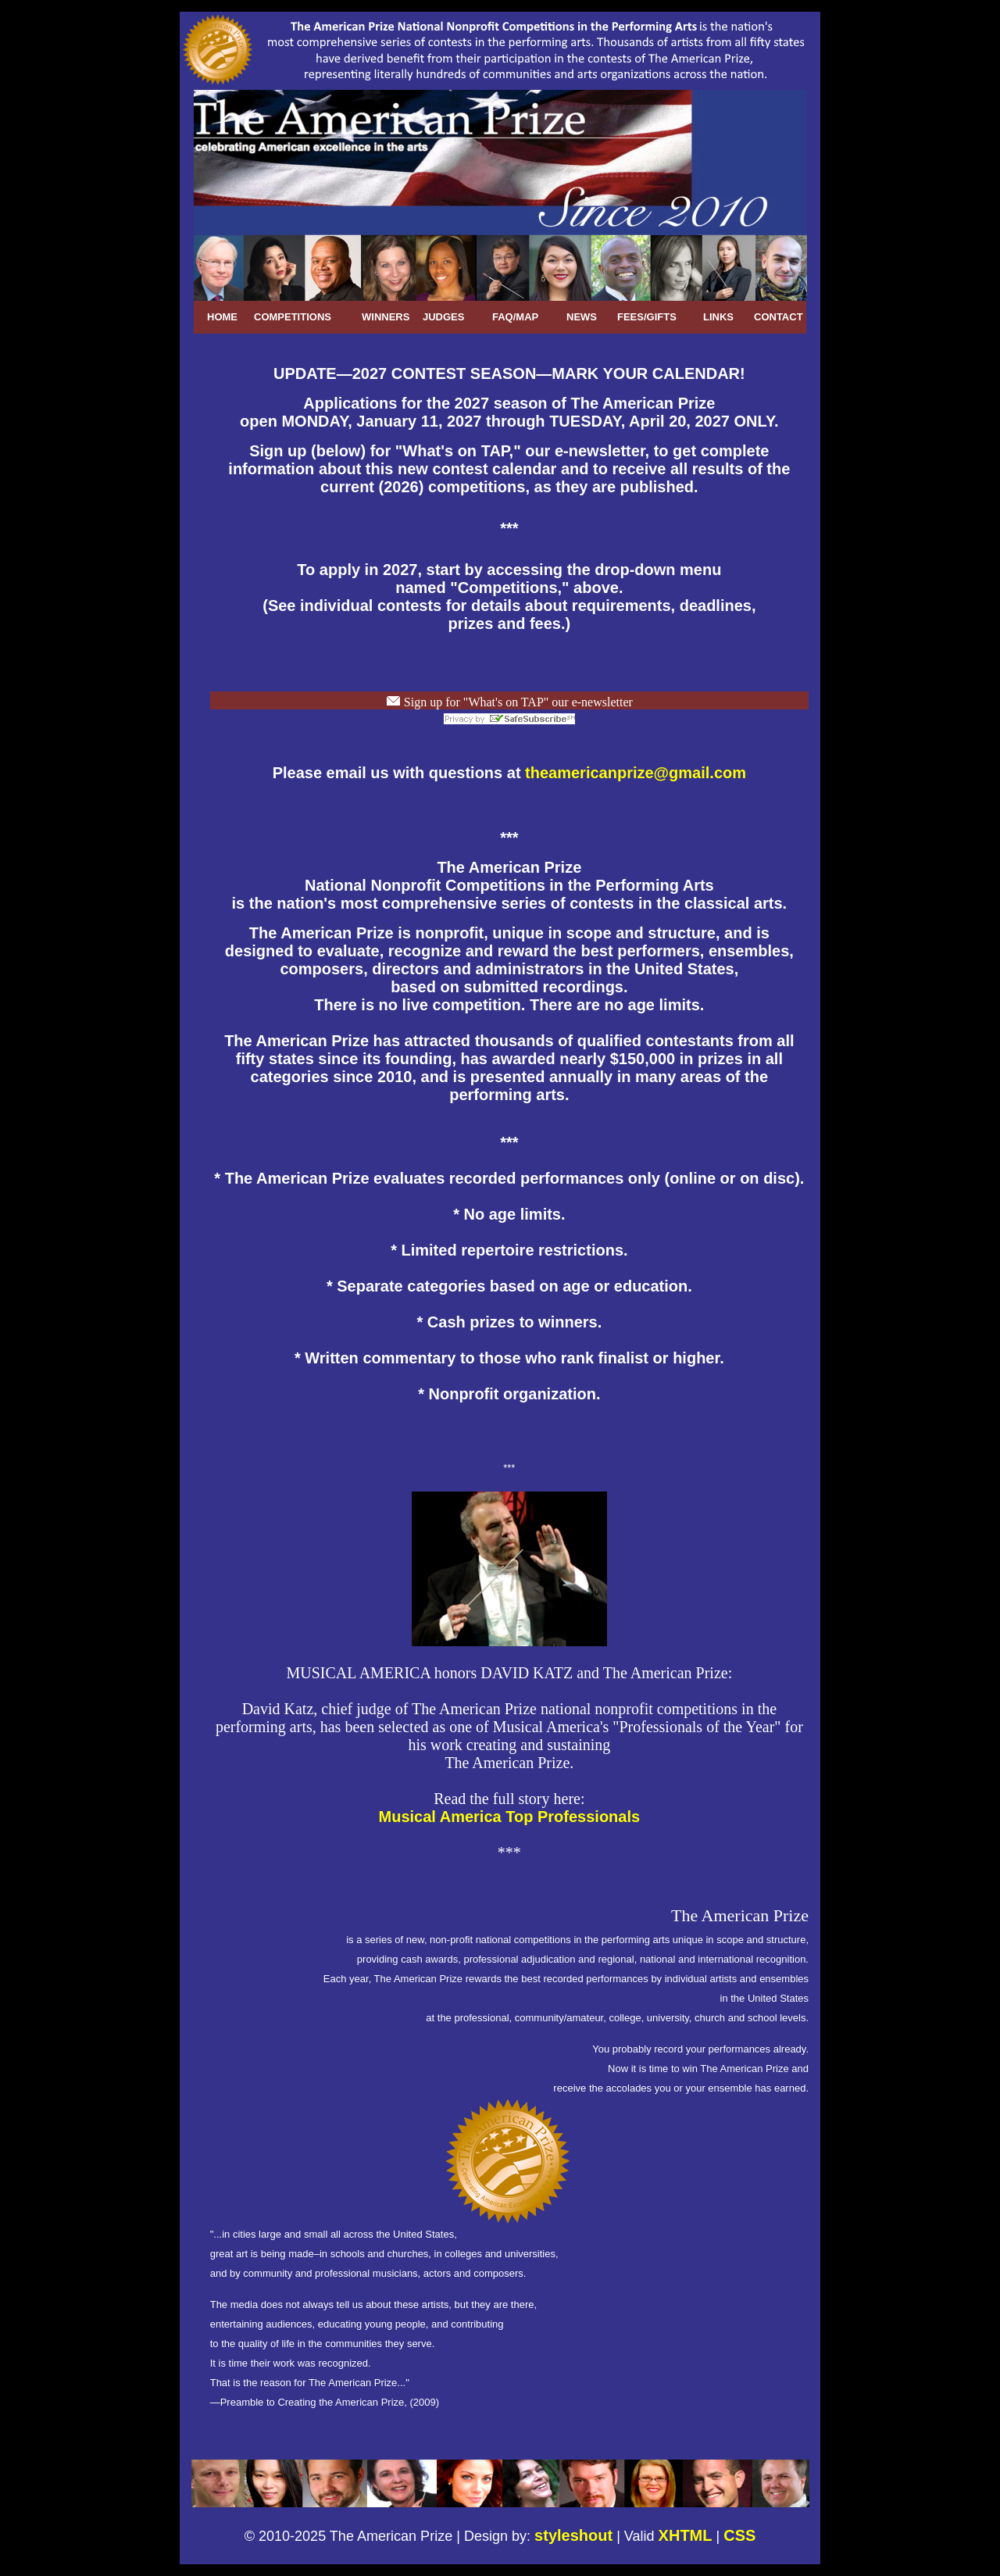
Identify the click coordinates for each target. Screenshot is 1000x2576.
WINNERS (385, 317)
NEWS (581, 317)
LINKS (718, 317)
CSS (739, 2535)
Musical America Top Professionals (510, 1816)
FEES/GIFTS (647, 317)
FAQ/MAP (515, 317)
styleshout (573, 2535)
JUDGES (443, 317)
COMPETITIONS (292, 317)
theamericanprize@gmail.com (635, 772)
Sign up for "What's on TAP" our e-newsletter (517, 702)
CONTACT (778, 317)
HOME (222, 317)
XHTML (685, 2535)
